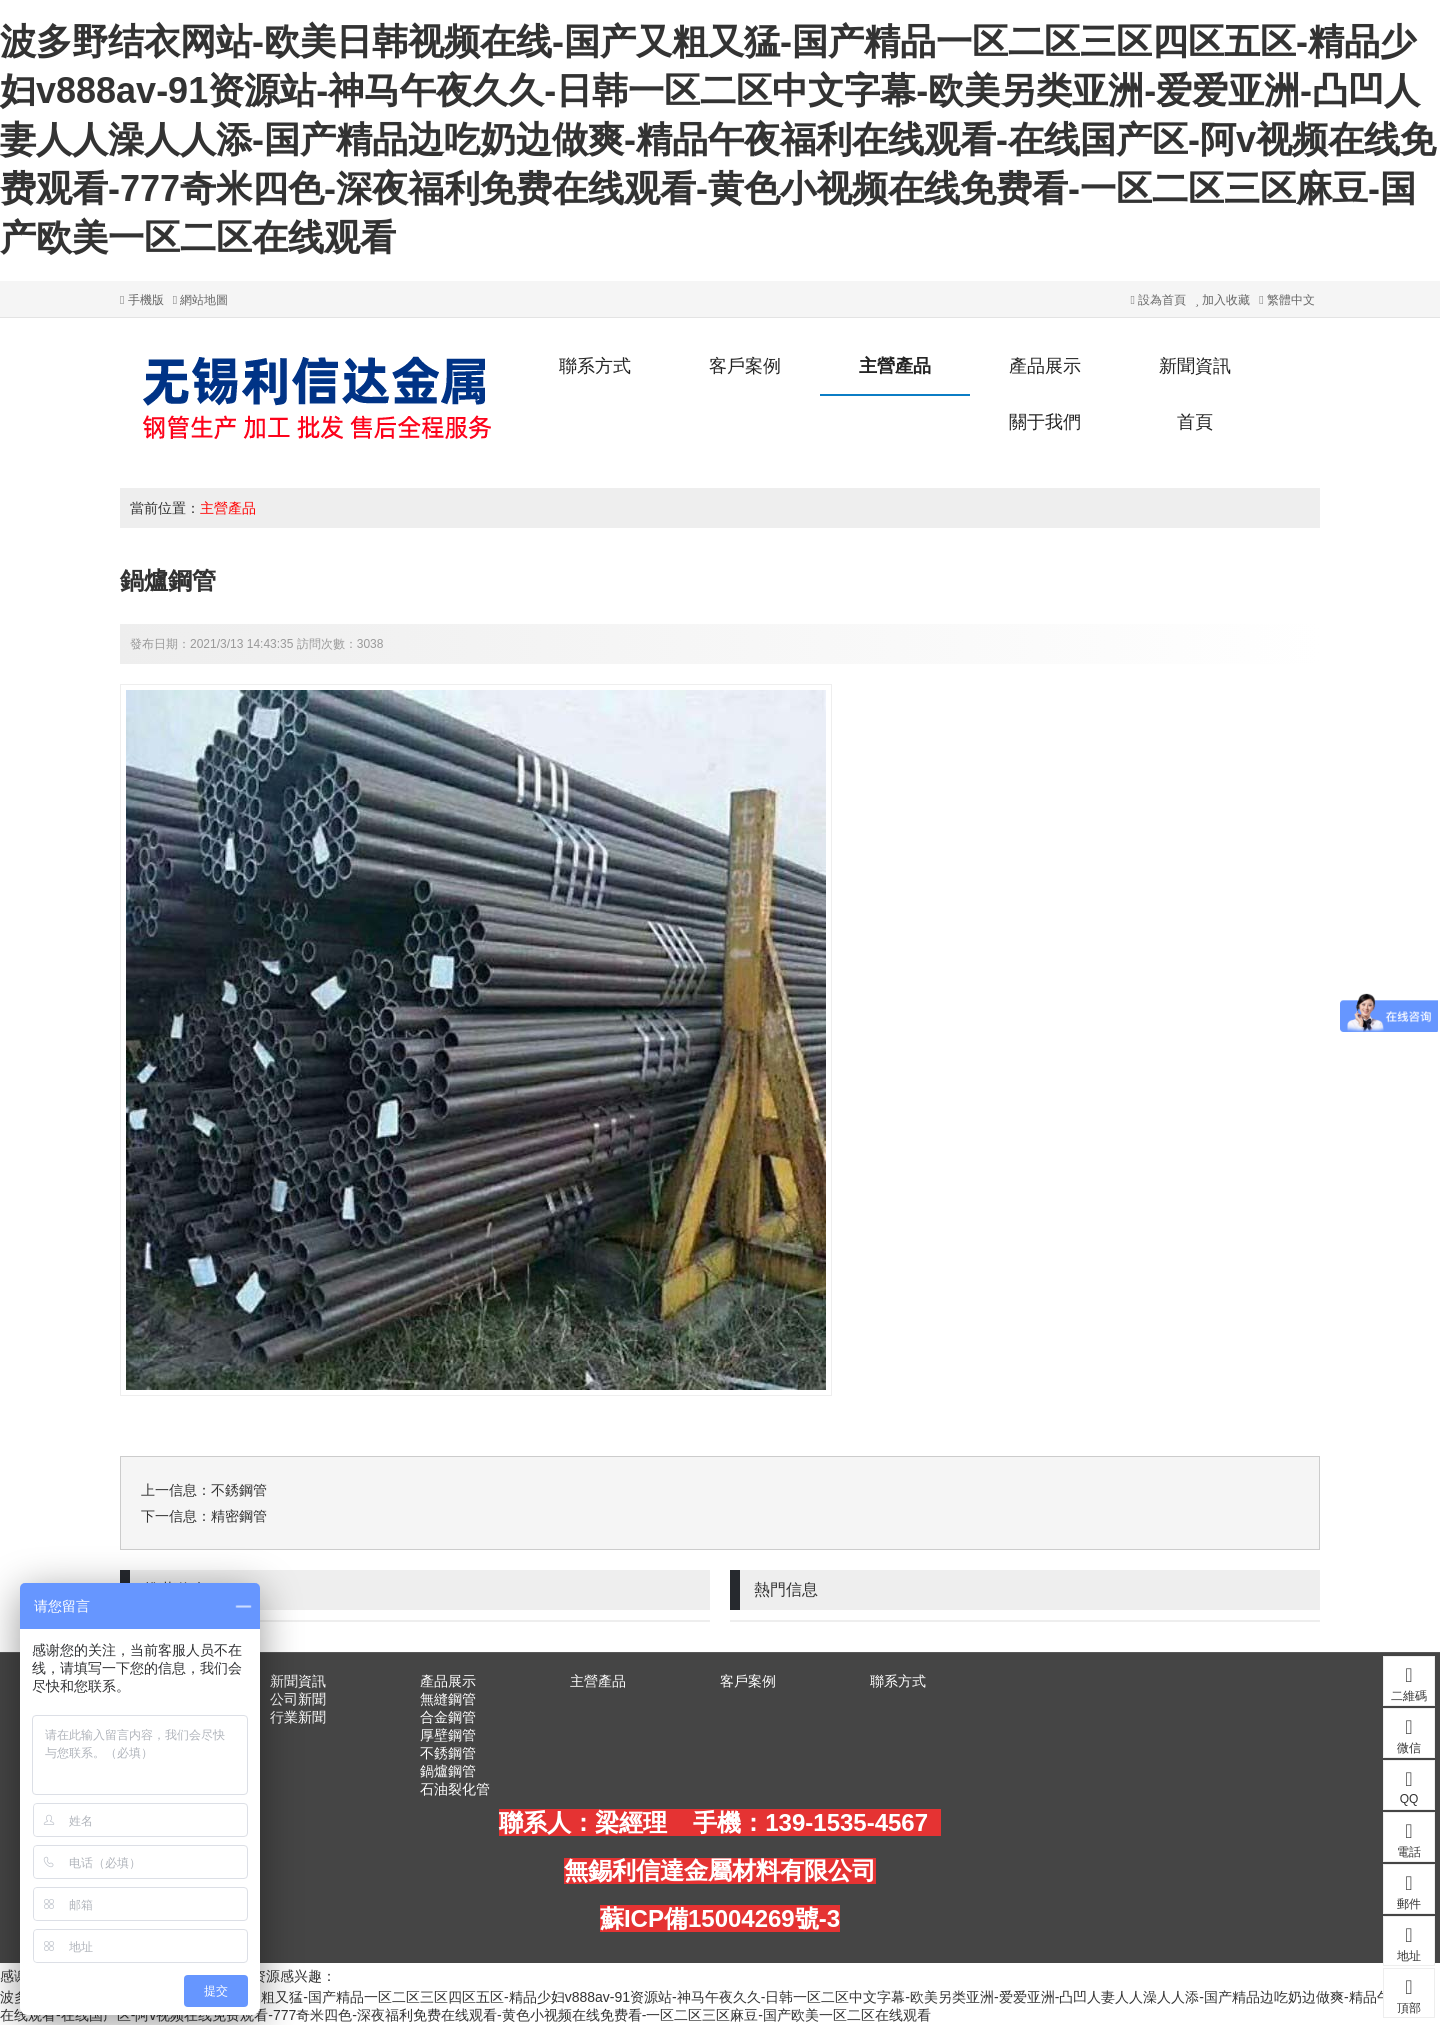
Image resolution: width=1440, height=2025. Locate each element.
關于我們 (1045, 422)
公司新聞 (298, 1699)
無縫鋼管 (448, 1699)
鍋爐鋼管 (448, 1771)
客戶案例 (745, 366)
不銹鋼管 (239, 1490)
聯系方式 (595, 366)
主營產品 (895, 366)
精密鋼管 (239, 1516)
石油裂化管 (455, 1789)
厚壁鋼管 (448, 1735)
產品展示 (1045, 366)
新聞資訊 (1195, 366)
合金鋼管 (448, 1717)
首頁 (1195, 422)
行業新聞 (298, 1717)
